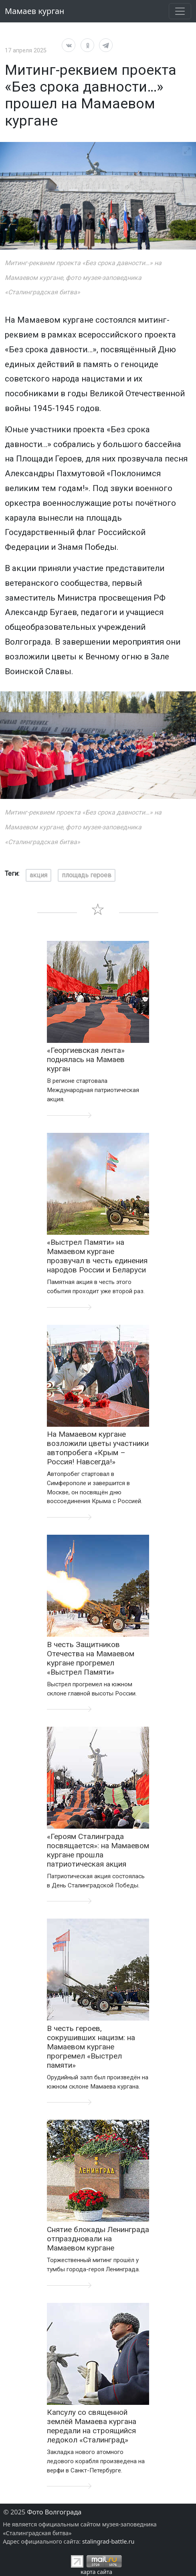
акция (38, 875)
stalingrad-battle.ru (108, 2541)
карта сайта (96, 2572)
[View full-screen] (187, 151)
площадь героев (86, 875)
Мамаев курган (34, 11)
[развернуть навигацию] (180, 11)
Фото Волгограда (54, 2512)
